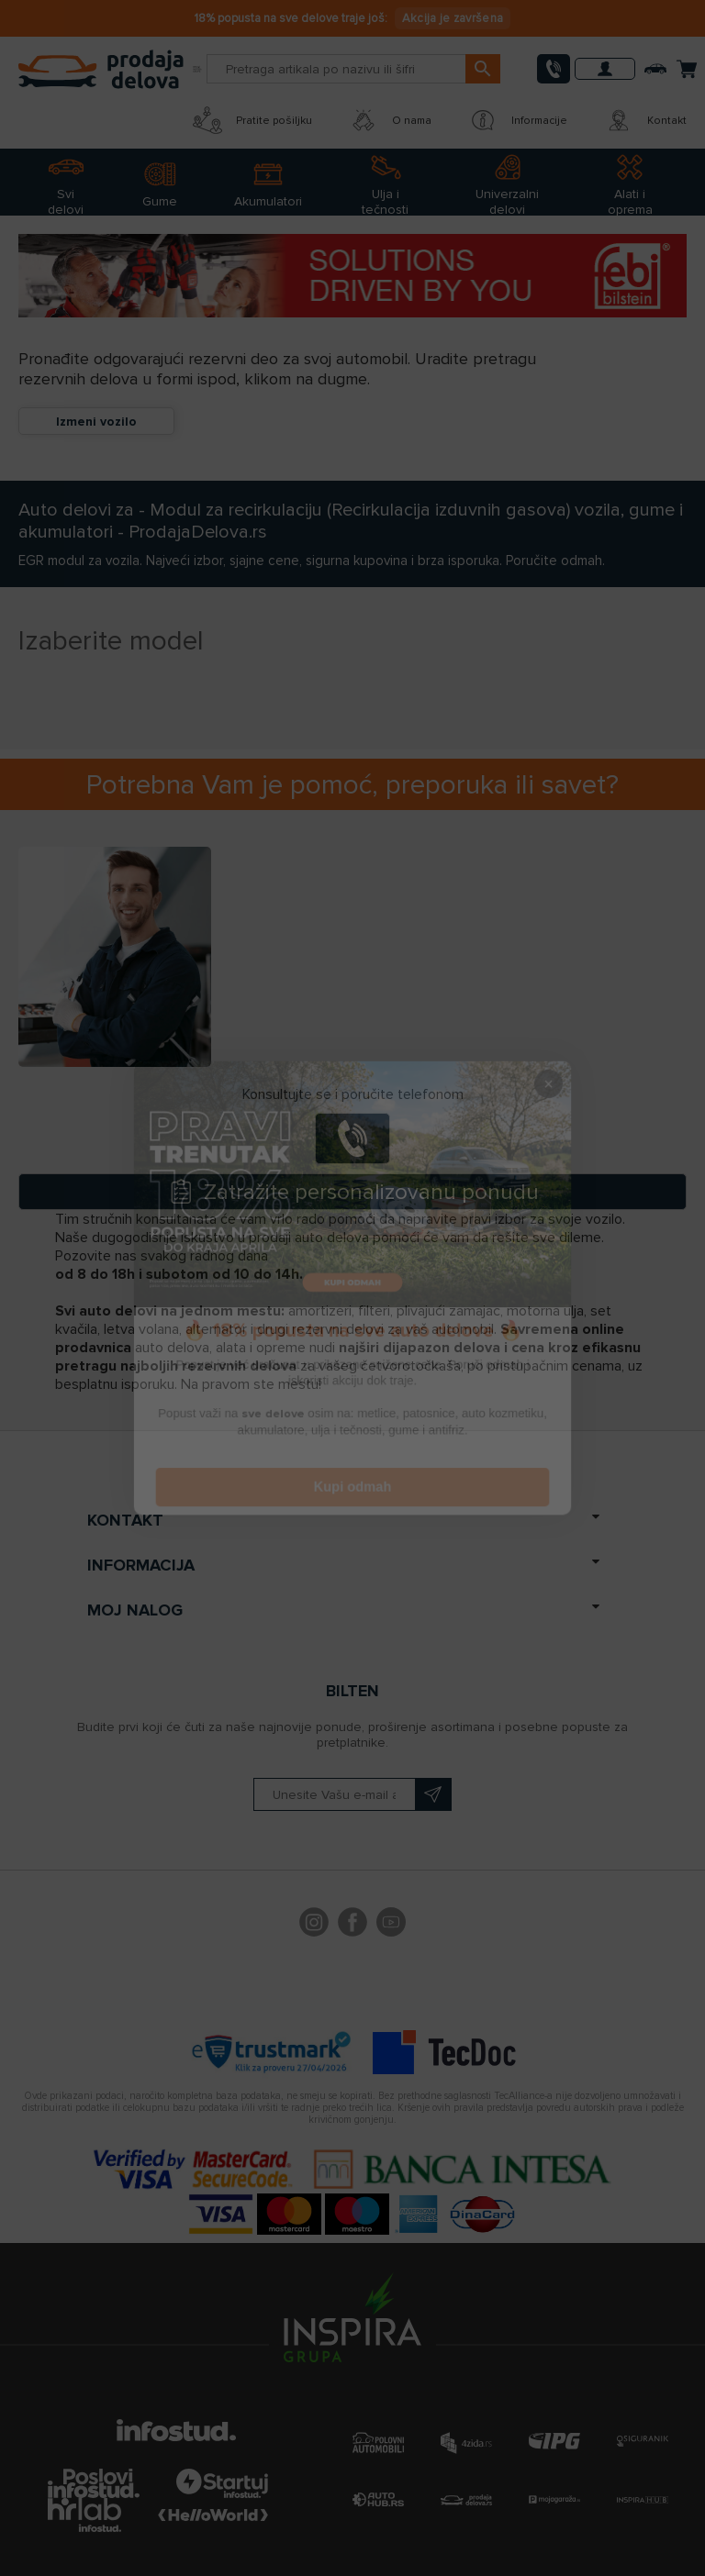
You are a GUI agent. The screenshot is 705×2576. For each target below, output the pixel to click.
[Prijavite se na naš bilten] (352, 1794)
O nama (390, 120)
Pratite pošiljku (252, 120)
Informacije (517, 120)
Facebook (352, 1924)
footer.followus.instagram (314, 1924)
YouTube (391, 1924)
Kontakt (645, 120)
